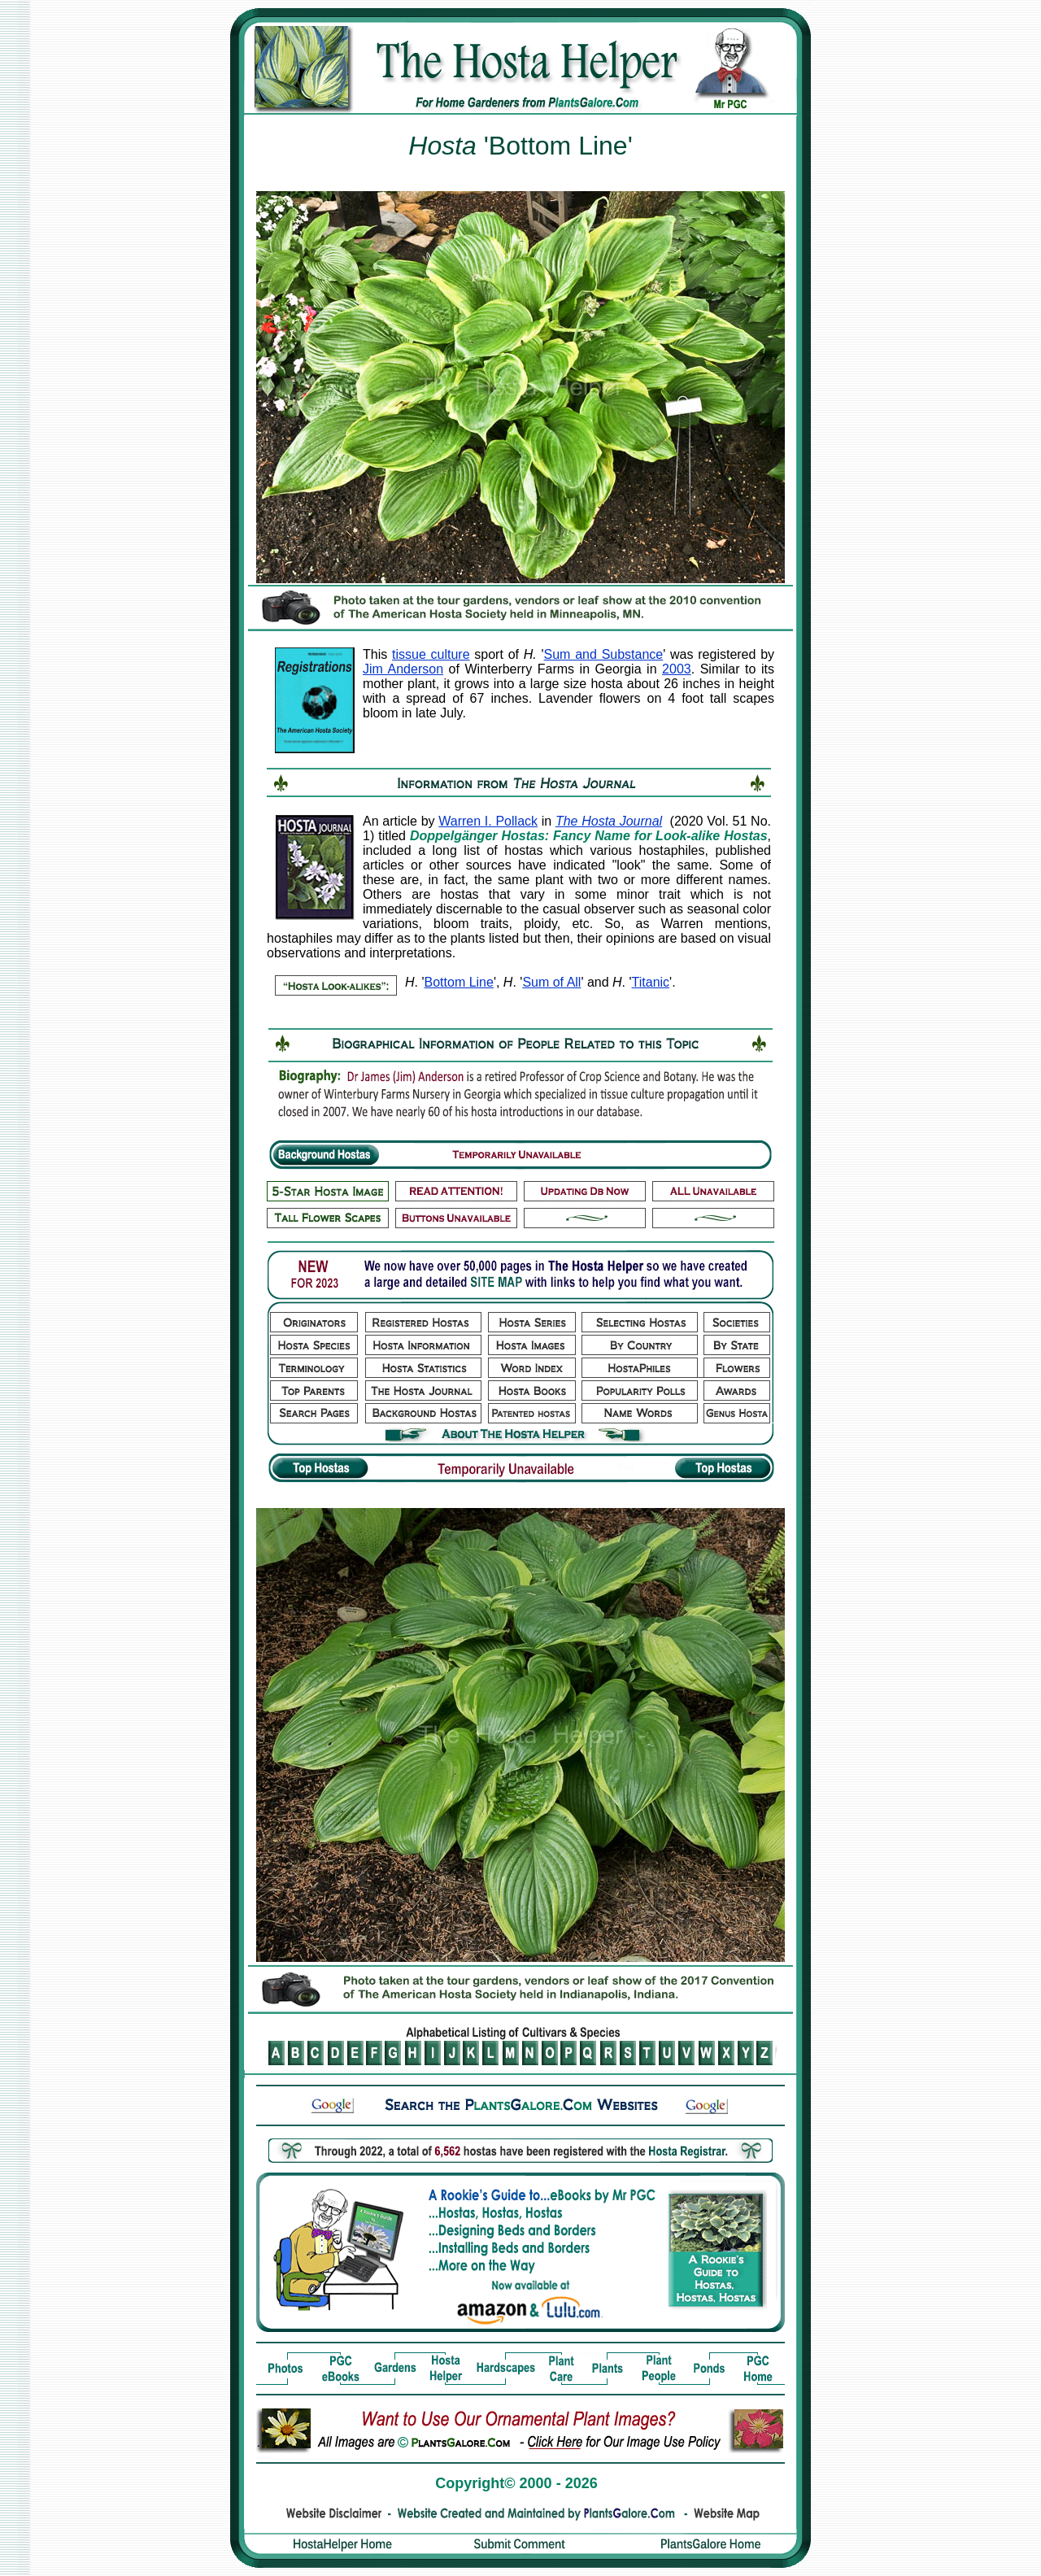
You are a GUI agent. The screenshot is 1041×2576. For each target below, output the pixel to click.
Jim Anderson (403, 669)
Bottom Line (459, 982)
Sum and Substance (604, 654)
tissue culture (431, 654)
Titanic (651, 982)
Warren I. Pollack (488, 821)
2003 (676, 669)
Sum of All (551, 982)
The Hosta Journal (608, 821)
